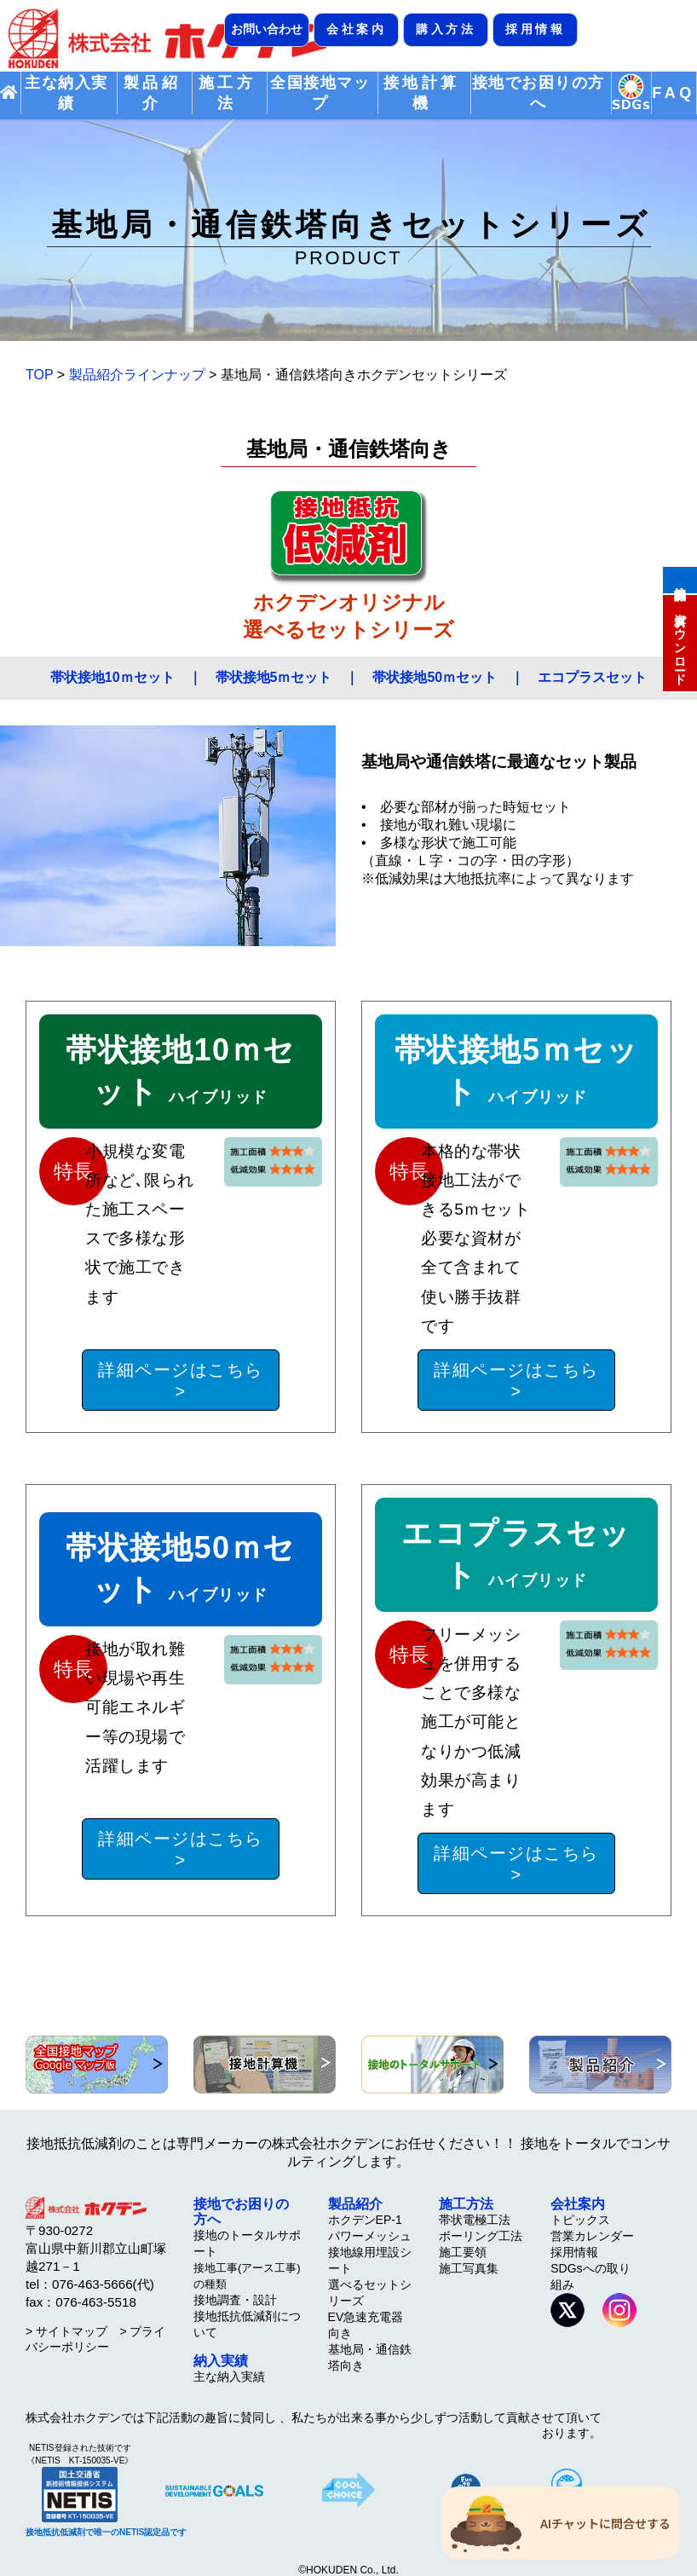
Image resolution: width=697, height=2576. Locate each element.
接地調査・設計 (235, 2300)
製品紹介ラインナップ (137, 374)
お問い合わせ (266, 29)
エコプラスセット (592, 677)
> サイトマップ (66, 2331)
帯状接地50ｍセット (434, 677)
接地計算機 (680, 578)
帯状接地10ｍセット (112, 677)
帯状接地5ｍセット (274, 677)
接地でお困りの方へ (538, 93)
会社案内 (356, 29)
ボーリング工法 (480, 2236)
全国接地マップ (320, 93)
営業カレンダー (592, 2236)
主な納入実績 (66, 93)
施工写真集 (468, 2268)
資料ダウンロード (680, 642)
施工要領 (463, 2252)
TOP (39, 374)
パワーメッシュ (370, 2236)
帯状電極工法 (474, 2220)
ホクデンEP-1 (365, 2220)
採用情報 (535, 29)
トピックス (580, 2220)
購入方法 (445, 29)
